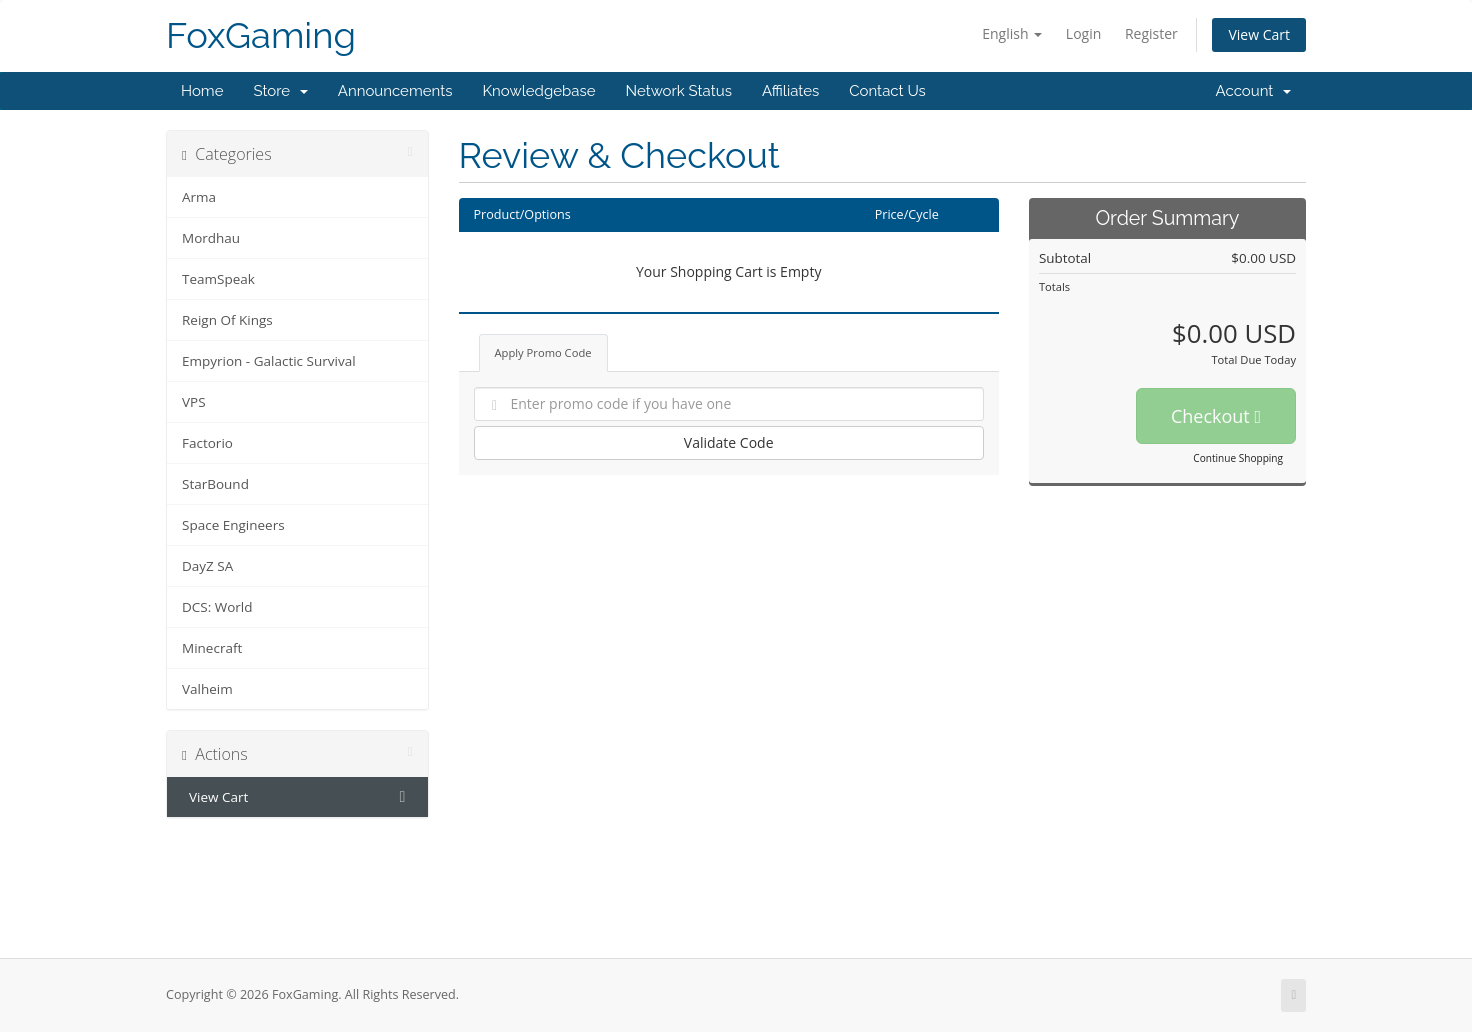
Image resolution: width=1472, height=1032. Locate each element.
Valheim (207, 689)
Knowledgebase (538, 91)
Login (1083, 33)
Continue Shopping (1238, 458)
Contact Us (887, 91)
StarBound (215, 484)
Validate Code (729, 442)
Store (280, 91)
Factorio (207, 443)
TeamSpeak (218, 279)
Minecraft (212, 648)
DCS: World (217, 607)
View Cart (1259, 34)
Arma (199, 197)
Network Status (678, 91)
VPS (194, 402)
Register (1151, 33)
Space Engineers (233, 525)
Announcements (395, 91)
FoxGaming (261, 35)
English (1012, 33)
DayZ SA (207, 566)
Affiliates (790, 91)
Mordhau (211, 238)
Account (1253, 91)
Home (202, 91)
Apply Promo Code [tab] (543, 352)
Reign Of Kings (227, 320)
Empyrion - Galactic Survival (269, 361)
